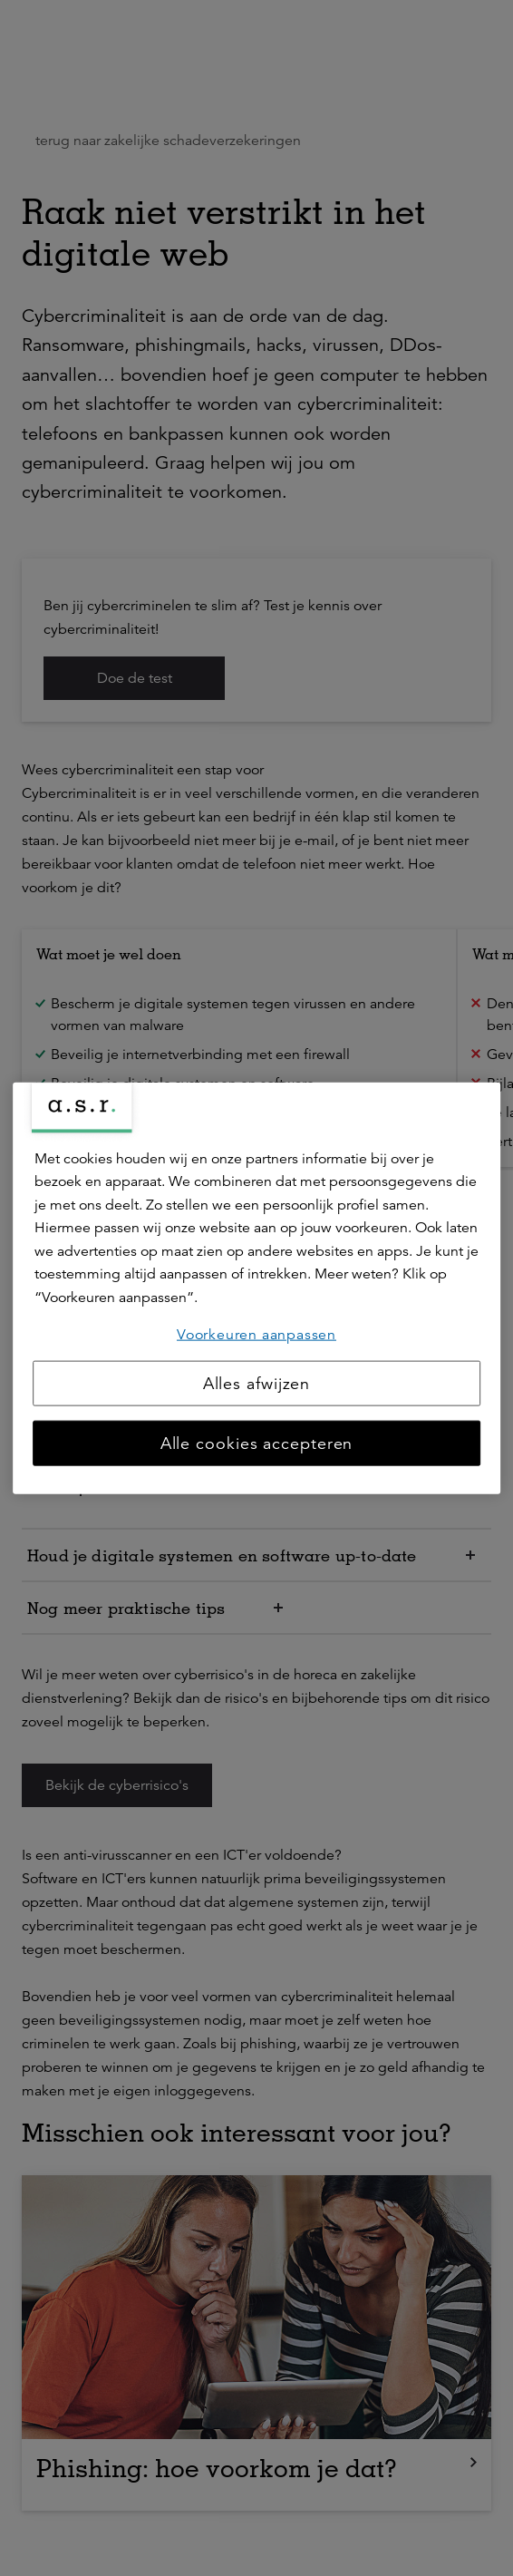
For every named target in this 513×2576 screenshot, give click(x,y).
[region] (256, 1288)
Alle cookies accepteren (256, 1443)
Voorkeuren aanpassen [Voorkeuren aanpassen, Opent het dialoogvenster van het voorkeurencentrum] (256, 1334)
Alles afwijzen (257, 1384)
